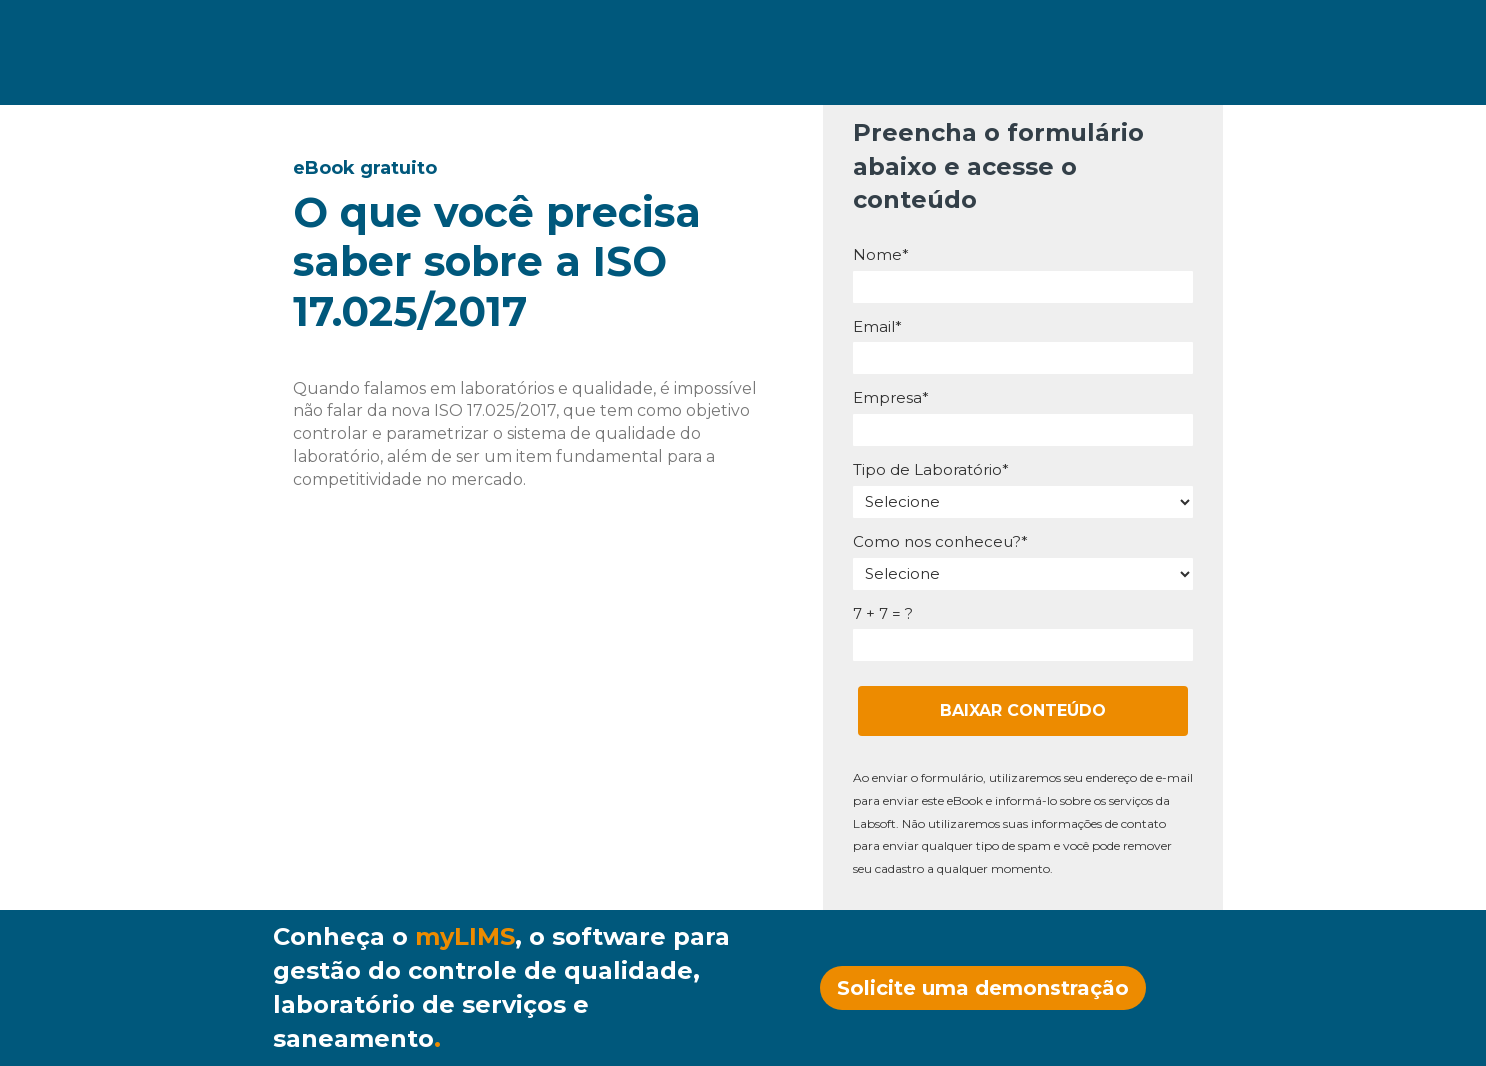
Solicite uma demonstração (983, 988)
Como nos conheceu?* (940, 542)
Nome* (881, 255)
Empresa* (891, 398)
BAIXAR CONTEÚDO (1023, 710)
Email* (877, 327)
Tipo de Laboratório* (931, 470)
